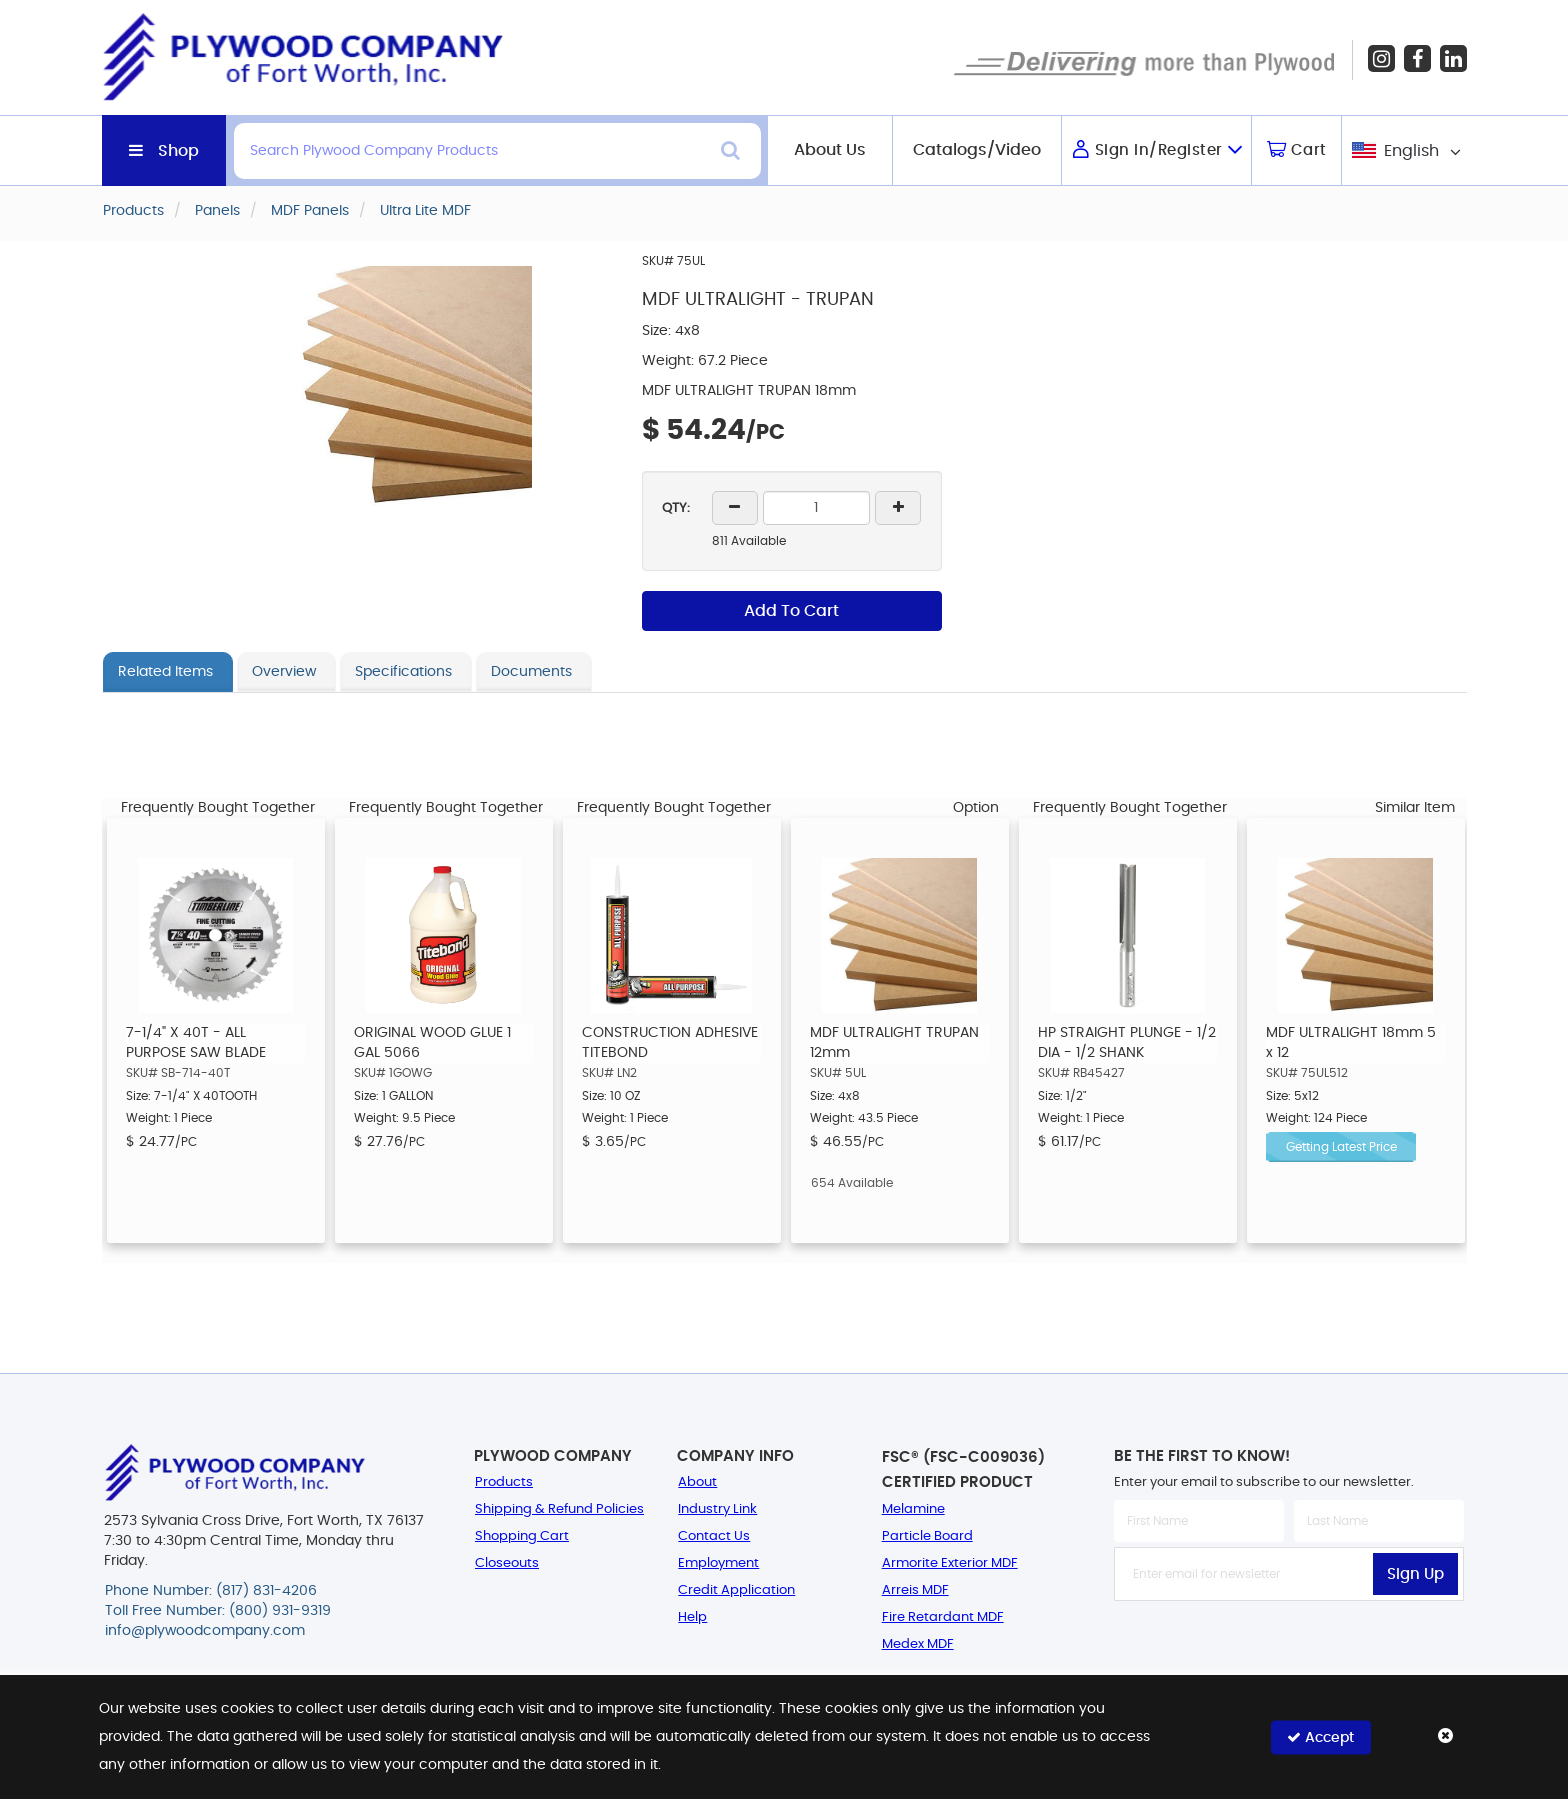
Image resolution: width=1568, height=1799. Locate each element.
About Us (830, 150)
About (697, 1482)
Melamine (913, 1509)
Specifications (403, 672)
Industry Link (717, 1509)
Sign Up (1415, 1574)
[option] (216, 1030)
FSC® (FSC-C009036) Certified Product (963, 1470)
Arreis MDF (915, 1590)
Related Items (165, 672)
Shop (178, 151)
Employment (718, 1563)
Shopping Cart (522, 1536)
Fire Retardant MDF (943, 1617)
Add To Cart (791, 611)
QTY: (676, 508)
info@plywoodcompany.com (205, 1632)
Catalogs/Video (977, 150)
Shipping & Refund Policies (559, 1509)
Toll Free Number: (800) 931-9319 (218, 1612)
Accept (1320, 1736)
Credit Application (736, 1590)
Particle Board (927, 1536)
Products (504, 1482)
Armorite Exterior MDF (950, 1563)
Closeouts (507, 1563)
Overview (284, 672)
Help (692, 1617)
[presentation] (1289, 1645)
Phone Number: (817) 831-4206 (211, 1592)
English (1411, 151)
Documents (531, 672)
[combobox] (1404, 150)
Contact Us (714, 1536)
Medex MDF (918, 1644)
